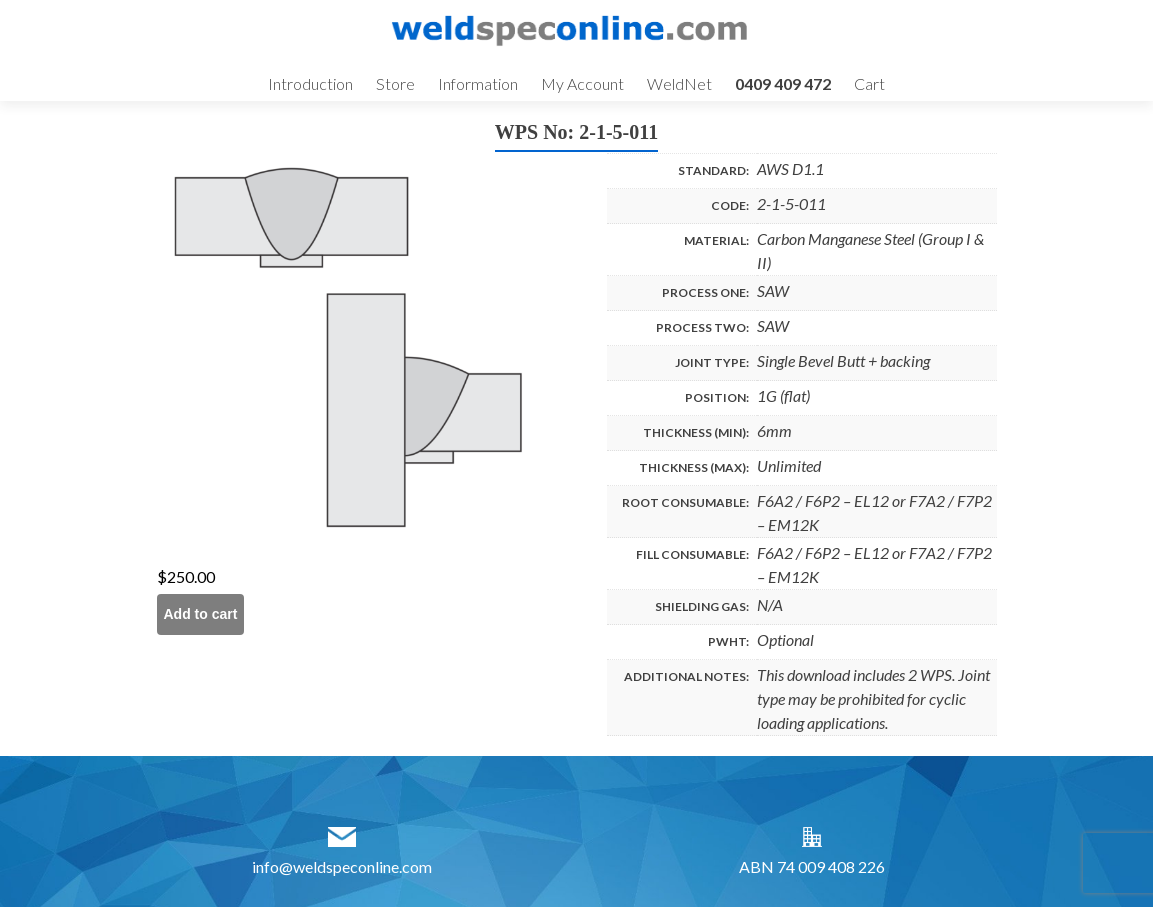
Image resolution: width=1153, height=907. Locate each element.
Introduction (310, 83)
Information (478, 83)
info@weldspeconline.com (342, 866)
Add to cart (201, 614)
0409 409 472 (783, 83)
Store (395, 83)
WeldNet (679, 83)
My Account (582, 83)
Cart (869, 83)
